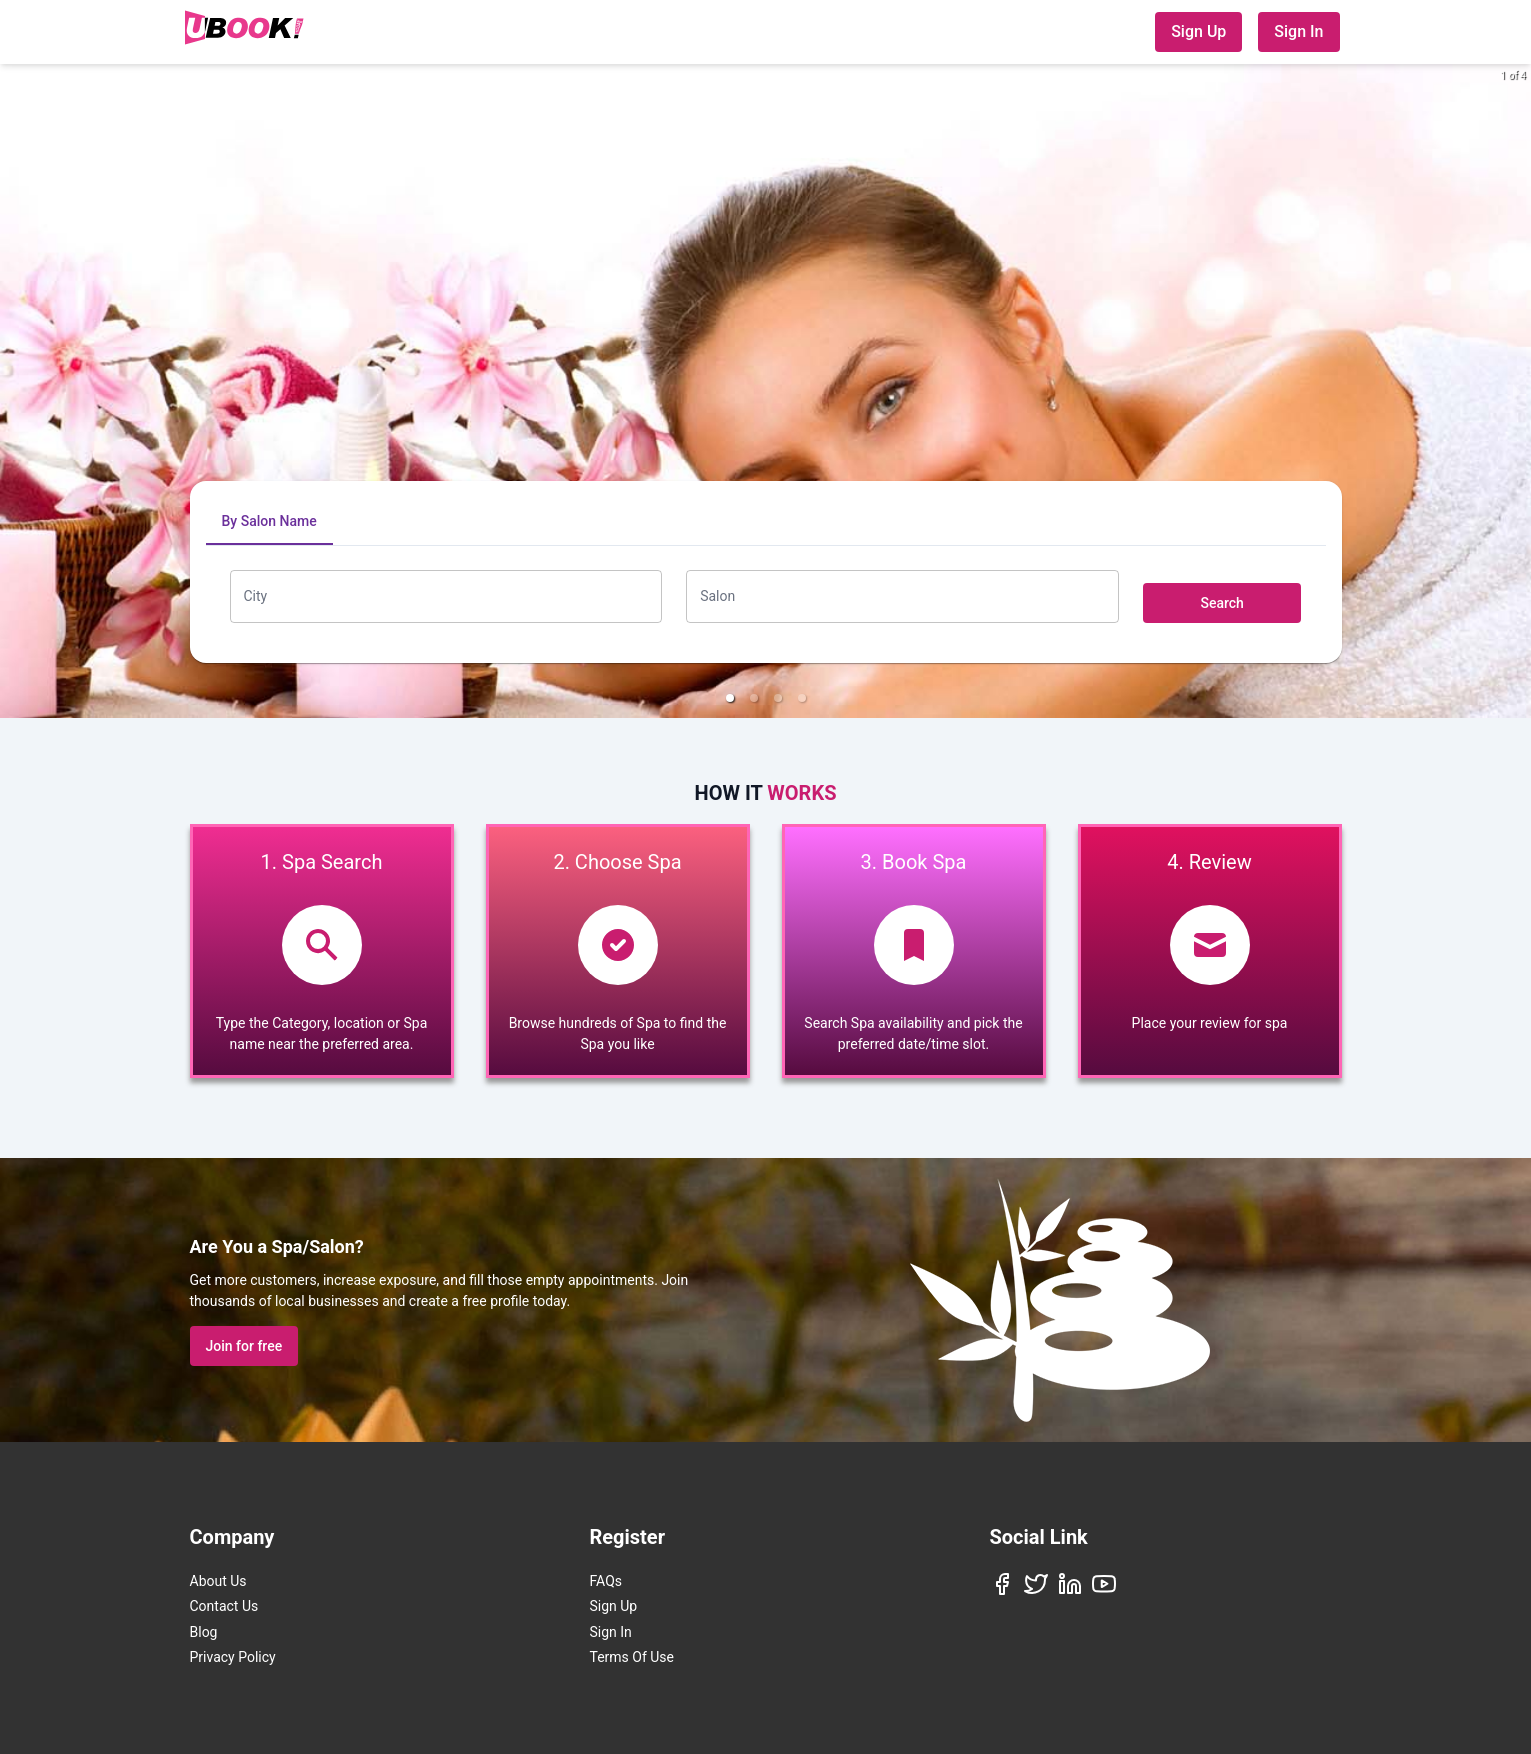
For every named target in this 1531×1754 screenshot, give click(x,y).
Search (1221, 603)
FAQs (606, 1581)
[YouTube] (1104, 1584)
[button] (730, 698)
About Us (218, 1581)
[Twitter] (1036, 1584)
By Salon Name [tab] (269, 521)
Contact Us (224, 1606)
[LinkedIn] (1070, 1584)
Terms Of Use (632, 1657)
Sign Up (1198, 31)
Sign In (1298, 31)
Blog (204, 1632)
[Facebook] (1002, 1584)
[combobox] (446, 596)
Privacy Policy (233, 1657)
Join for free (244, 1346)
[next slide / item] (1517, 391)
